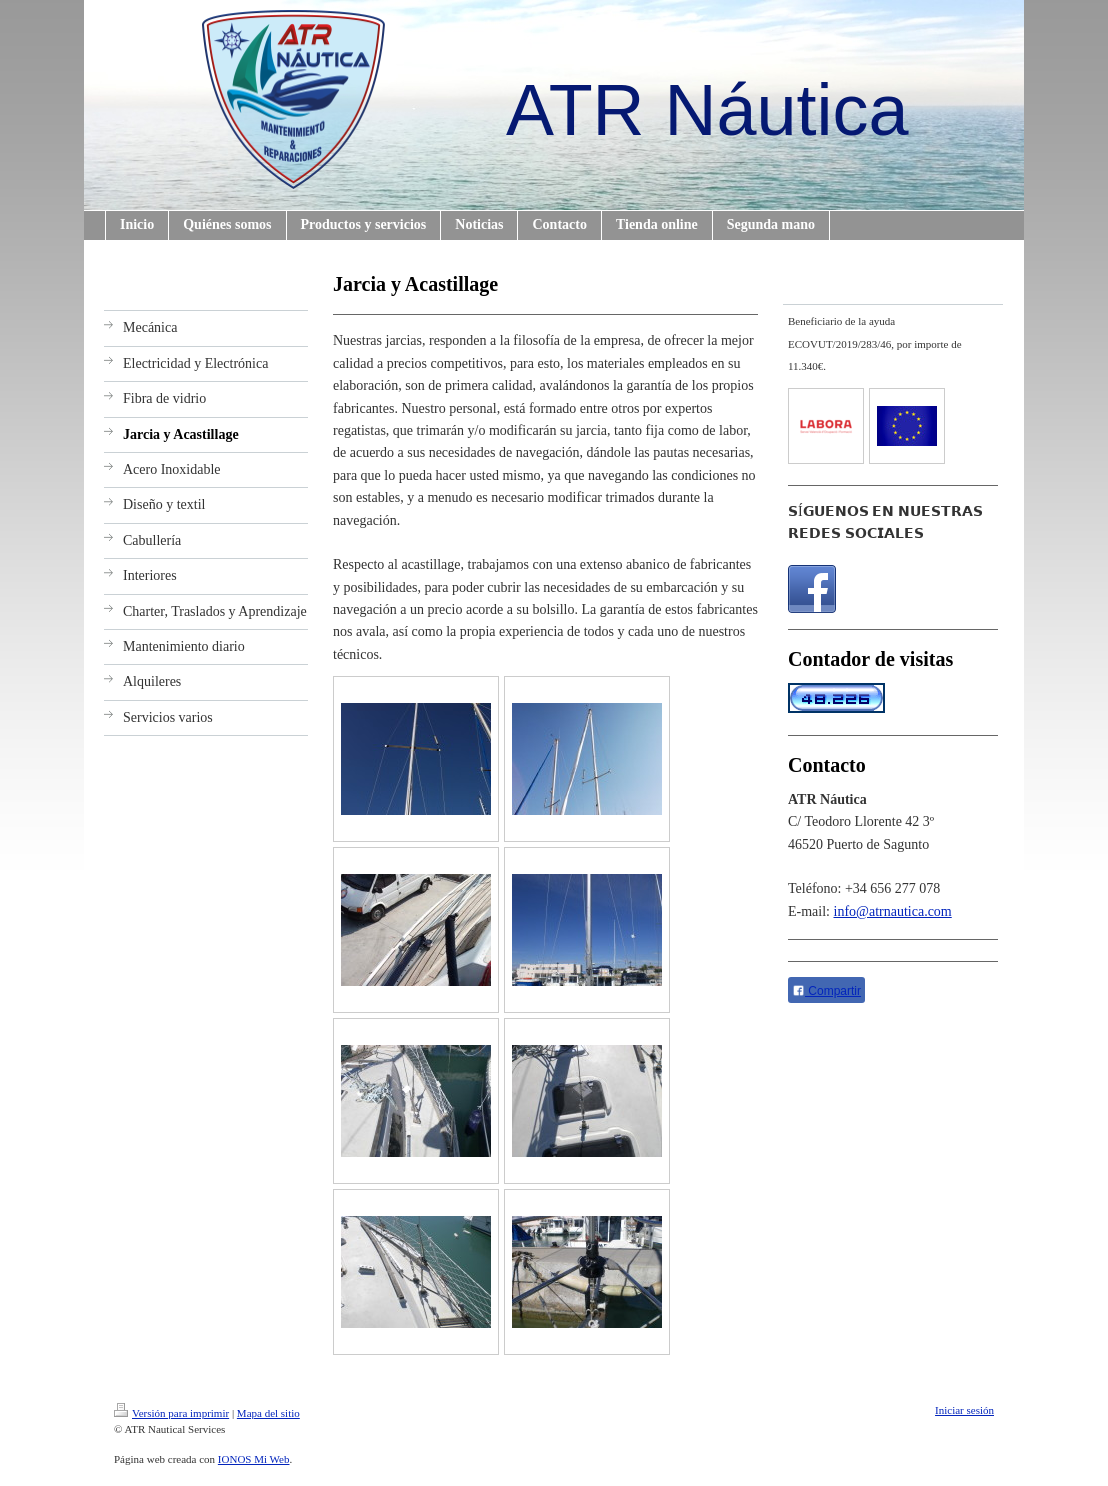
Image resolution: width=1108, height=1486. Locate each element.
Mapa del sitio (268, 1413)
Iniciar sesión (964, 1410)
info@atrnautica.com (893, 911)
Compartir (826, 991)
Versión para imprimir (171, 1413)
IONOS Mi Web (254, 1459)
